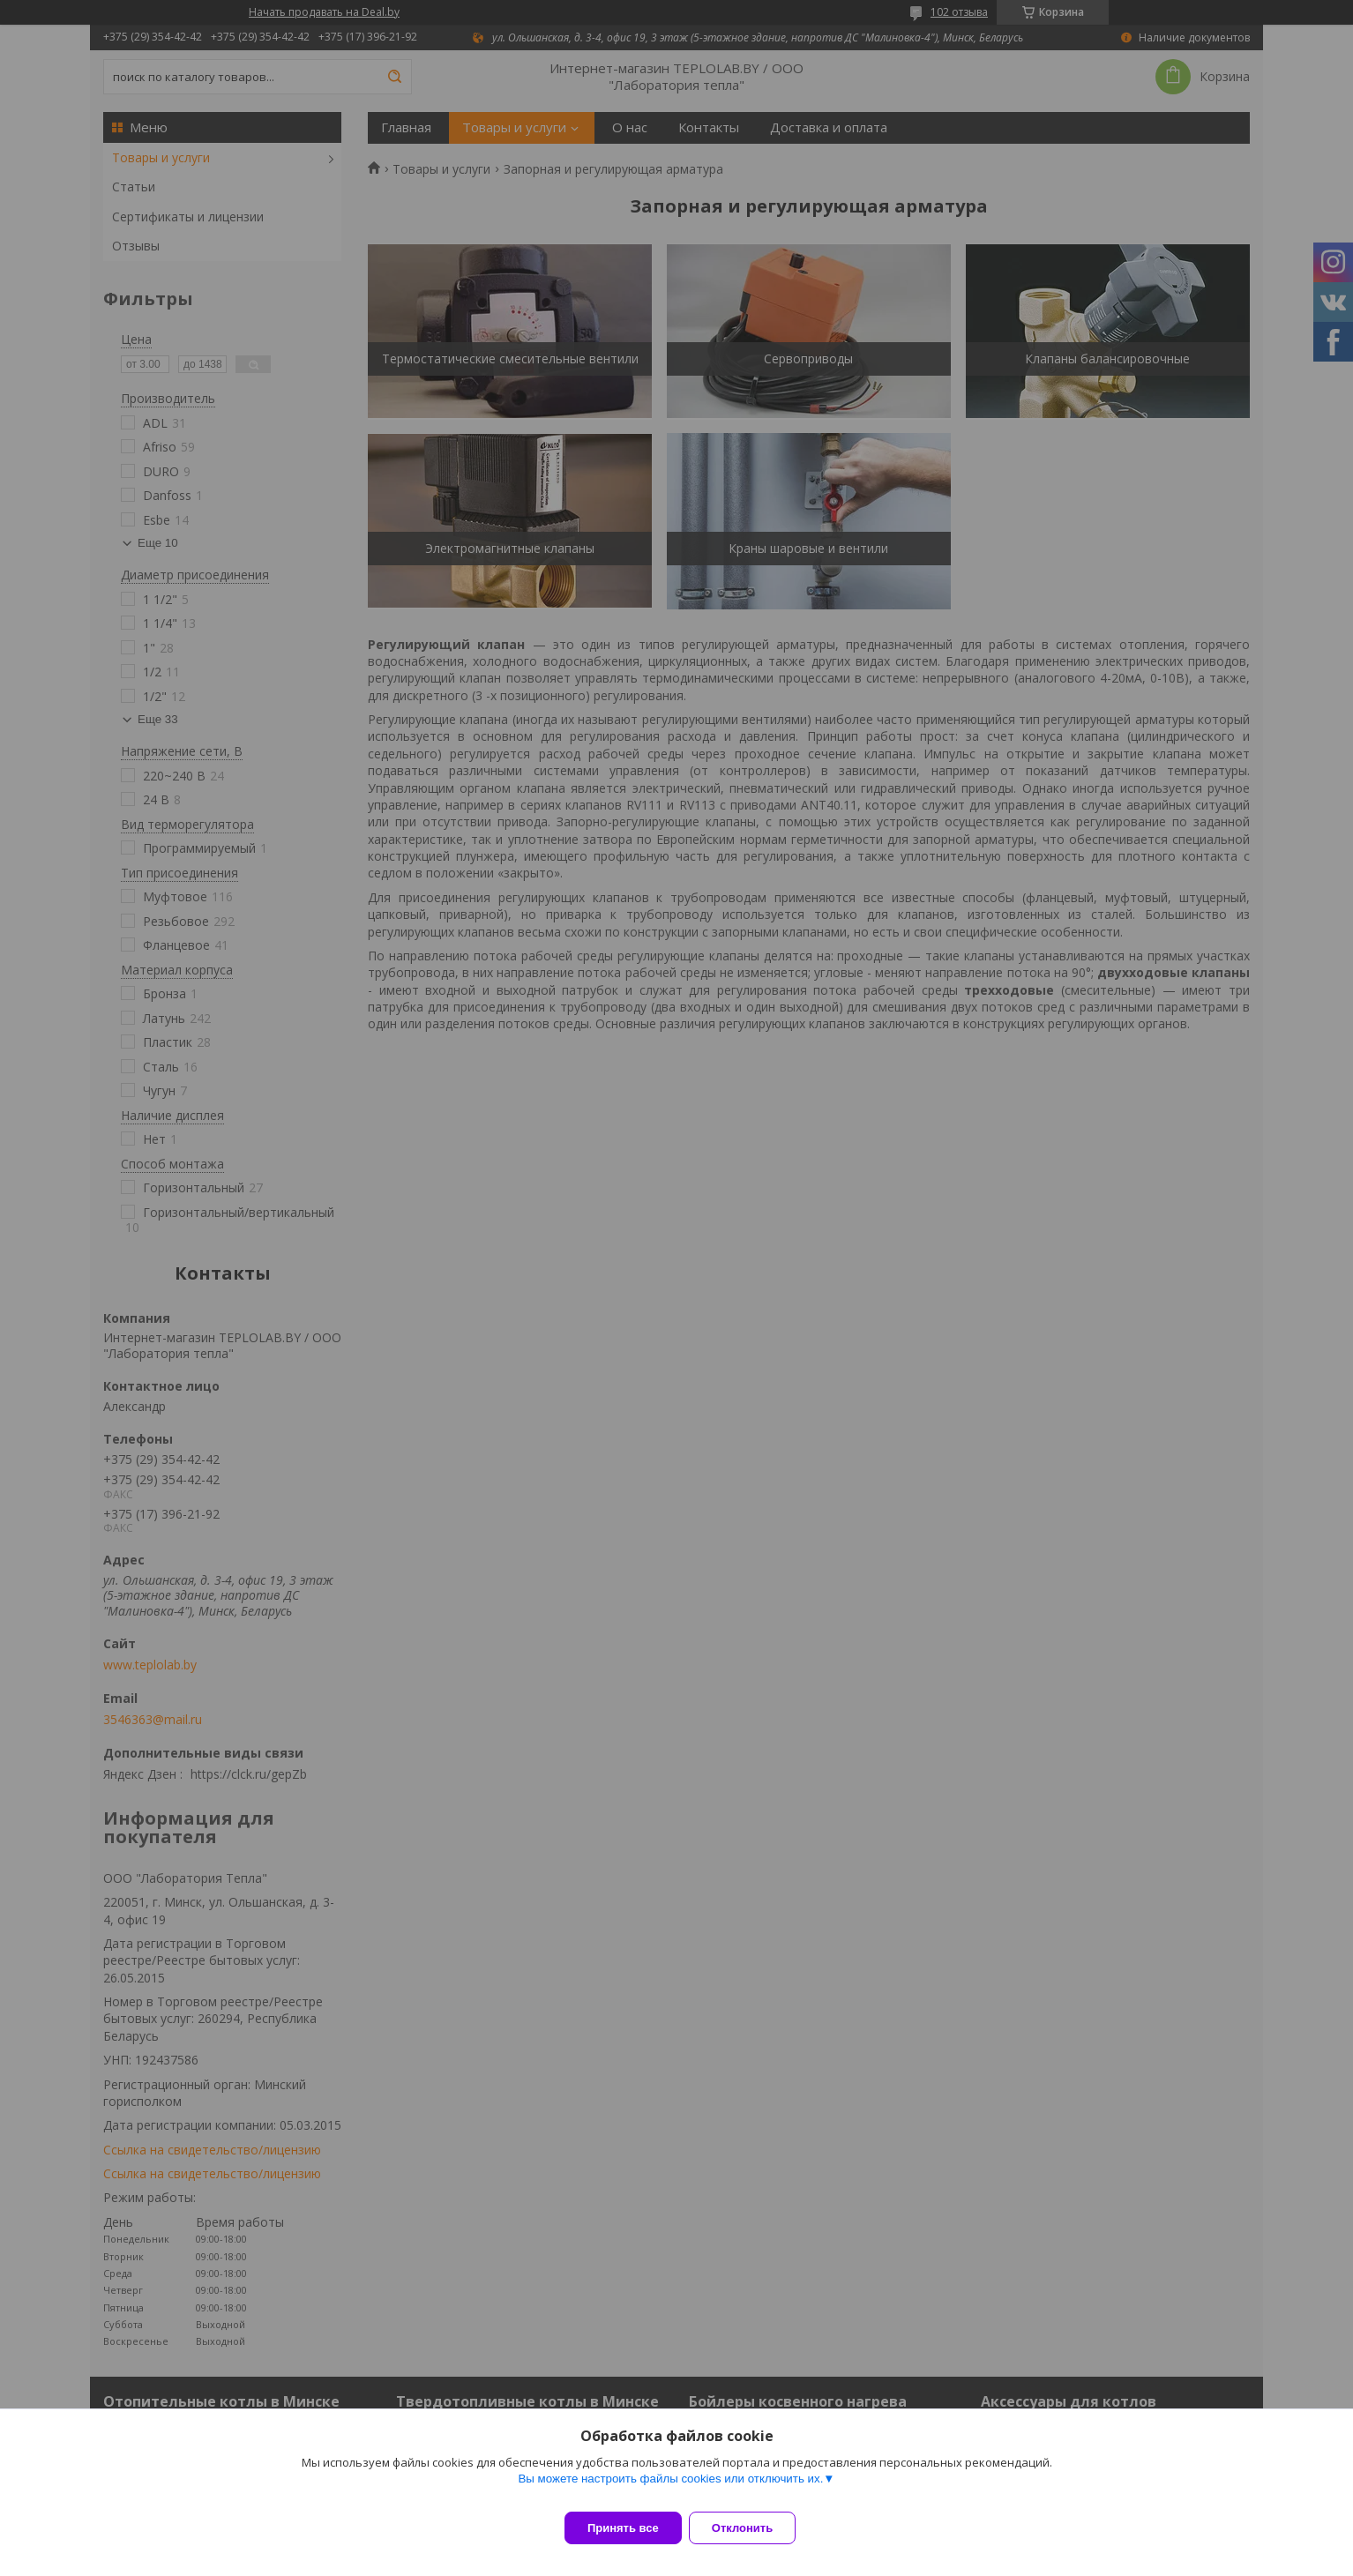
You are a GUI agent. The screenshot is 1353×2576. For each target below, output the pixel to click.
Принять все (623, 2528)
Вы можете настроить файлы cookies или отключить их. (670, 2489)
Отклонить (752, 2528)
